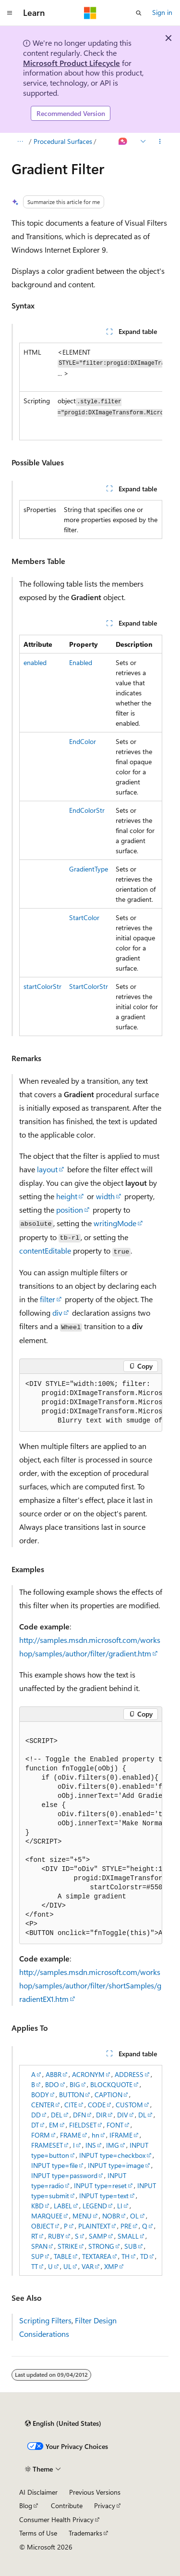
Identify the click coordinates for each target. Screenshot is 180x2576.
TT (34, 2266)
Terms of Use (38, 2533)
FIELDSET (82, 2124)
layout (47, 1169)
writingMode (115, 1223)
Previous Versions (94, 2492)
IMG (112, 2145)
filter (47, 1299)
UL (67, 2266)
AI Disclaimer (38, 2492)
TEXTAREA (96, 2256)
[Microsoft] (90, 13)
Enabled (80, 662)
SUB (130, 2246)
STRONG (101, 2246)
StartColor (84, 917)
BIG (75, 2084)
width (105, 1196)
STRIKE (68, 2246)
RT (34, 2236)
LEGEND (95, 2205)
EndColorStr (87, 810)
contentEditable (45, 1250)
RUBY (56, 2236)
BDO (52, 2084)
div (57, 1312)
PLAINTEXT (94, 2225)
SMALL (128, 2236)
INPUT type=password (64, 2175)
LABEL (63, 2205)
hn (95, 2135)
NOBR (111, 2215)
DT (35, 2124)
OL (134, 2215)
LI (119, 2205)
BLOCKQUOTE (111, 2084)
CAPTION (108, 2094)
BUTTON (71, 2094)
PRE (126, 2225)
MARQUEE (46, 2215)
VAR (88, 2266)
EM (54, 2124)
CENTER (42, 2104)
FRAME (70, 2135)
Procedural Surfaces (63, 141)
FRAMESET (47, 2145)
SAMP (98, 2236)
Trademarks (85, 2533)
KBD (37, 2205)
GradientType (88, 868)
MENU (82, 2215)
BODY (40, 2094)
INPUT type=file (54, 2165)
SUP (37, 2256)
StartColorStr (88, 986)
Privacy (104, 2505)
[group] (90, 391)
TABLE (63, 2256)
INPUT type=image (116, 2165)
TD (144, 2256)
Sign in (162, 12)
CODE (97, 2104)
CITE (70, 2104)
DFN (79, 2114)
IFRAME (120, 2135)
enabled (35, 662)
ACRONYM (88, 2074)
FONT (115, 2124)
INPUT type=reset (100, 2185)
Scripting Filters (45, 2320)
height (66, 1196)
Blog (25, 2505)
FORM (40, 2135)
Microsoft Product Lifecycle (71, 63)
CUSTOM (129, 2104)
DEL (56, 2114)
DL (142, 2114)
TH (125, 2256)
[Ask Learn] (123, 141)
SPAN (39, 2246)
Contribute (67, 2505)
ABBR (53, 2074)
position (69, 1210)
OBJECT (42, 2225)
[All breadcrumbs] (20, 141)
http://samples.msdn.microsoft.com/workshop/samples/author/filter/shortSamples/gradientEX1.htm (90, 1985)
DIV (122, 2114)
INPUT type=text (104, 2195)
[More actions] (160, 141)
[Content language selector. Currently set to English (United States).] (63, 2423)
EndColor (82, 741)
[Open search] (138, 13)
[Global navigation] (9, 13)
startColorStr (42, 986)
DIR (101, 2114)
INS (90, 2145)
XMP (111, 2266)
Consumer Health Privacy (56, 2519)
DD (36, 2114)
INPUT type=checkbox (112, 2155)
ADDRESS (129, 2074)
